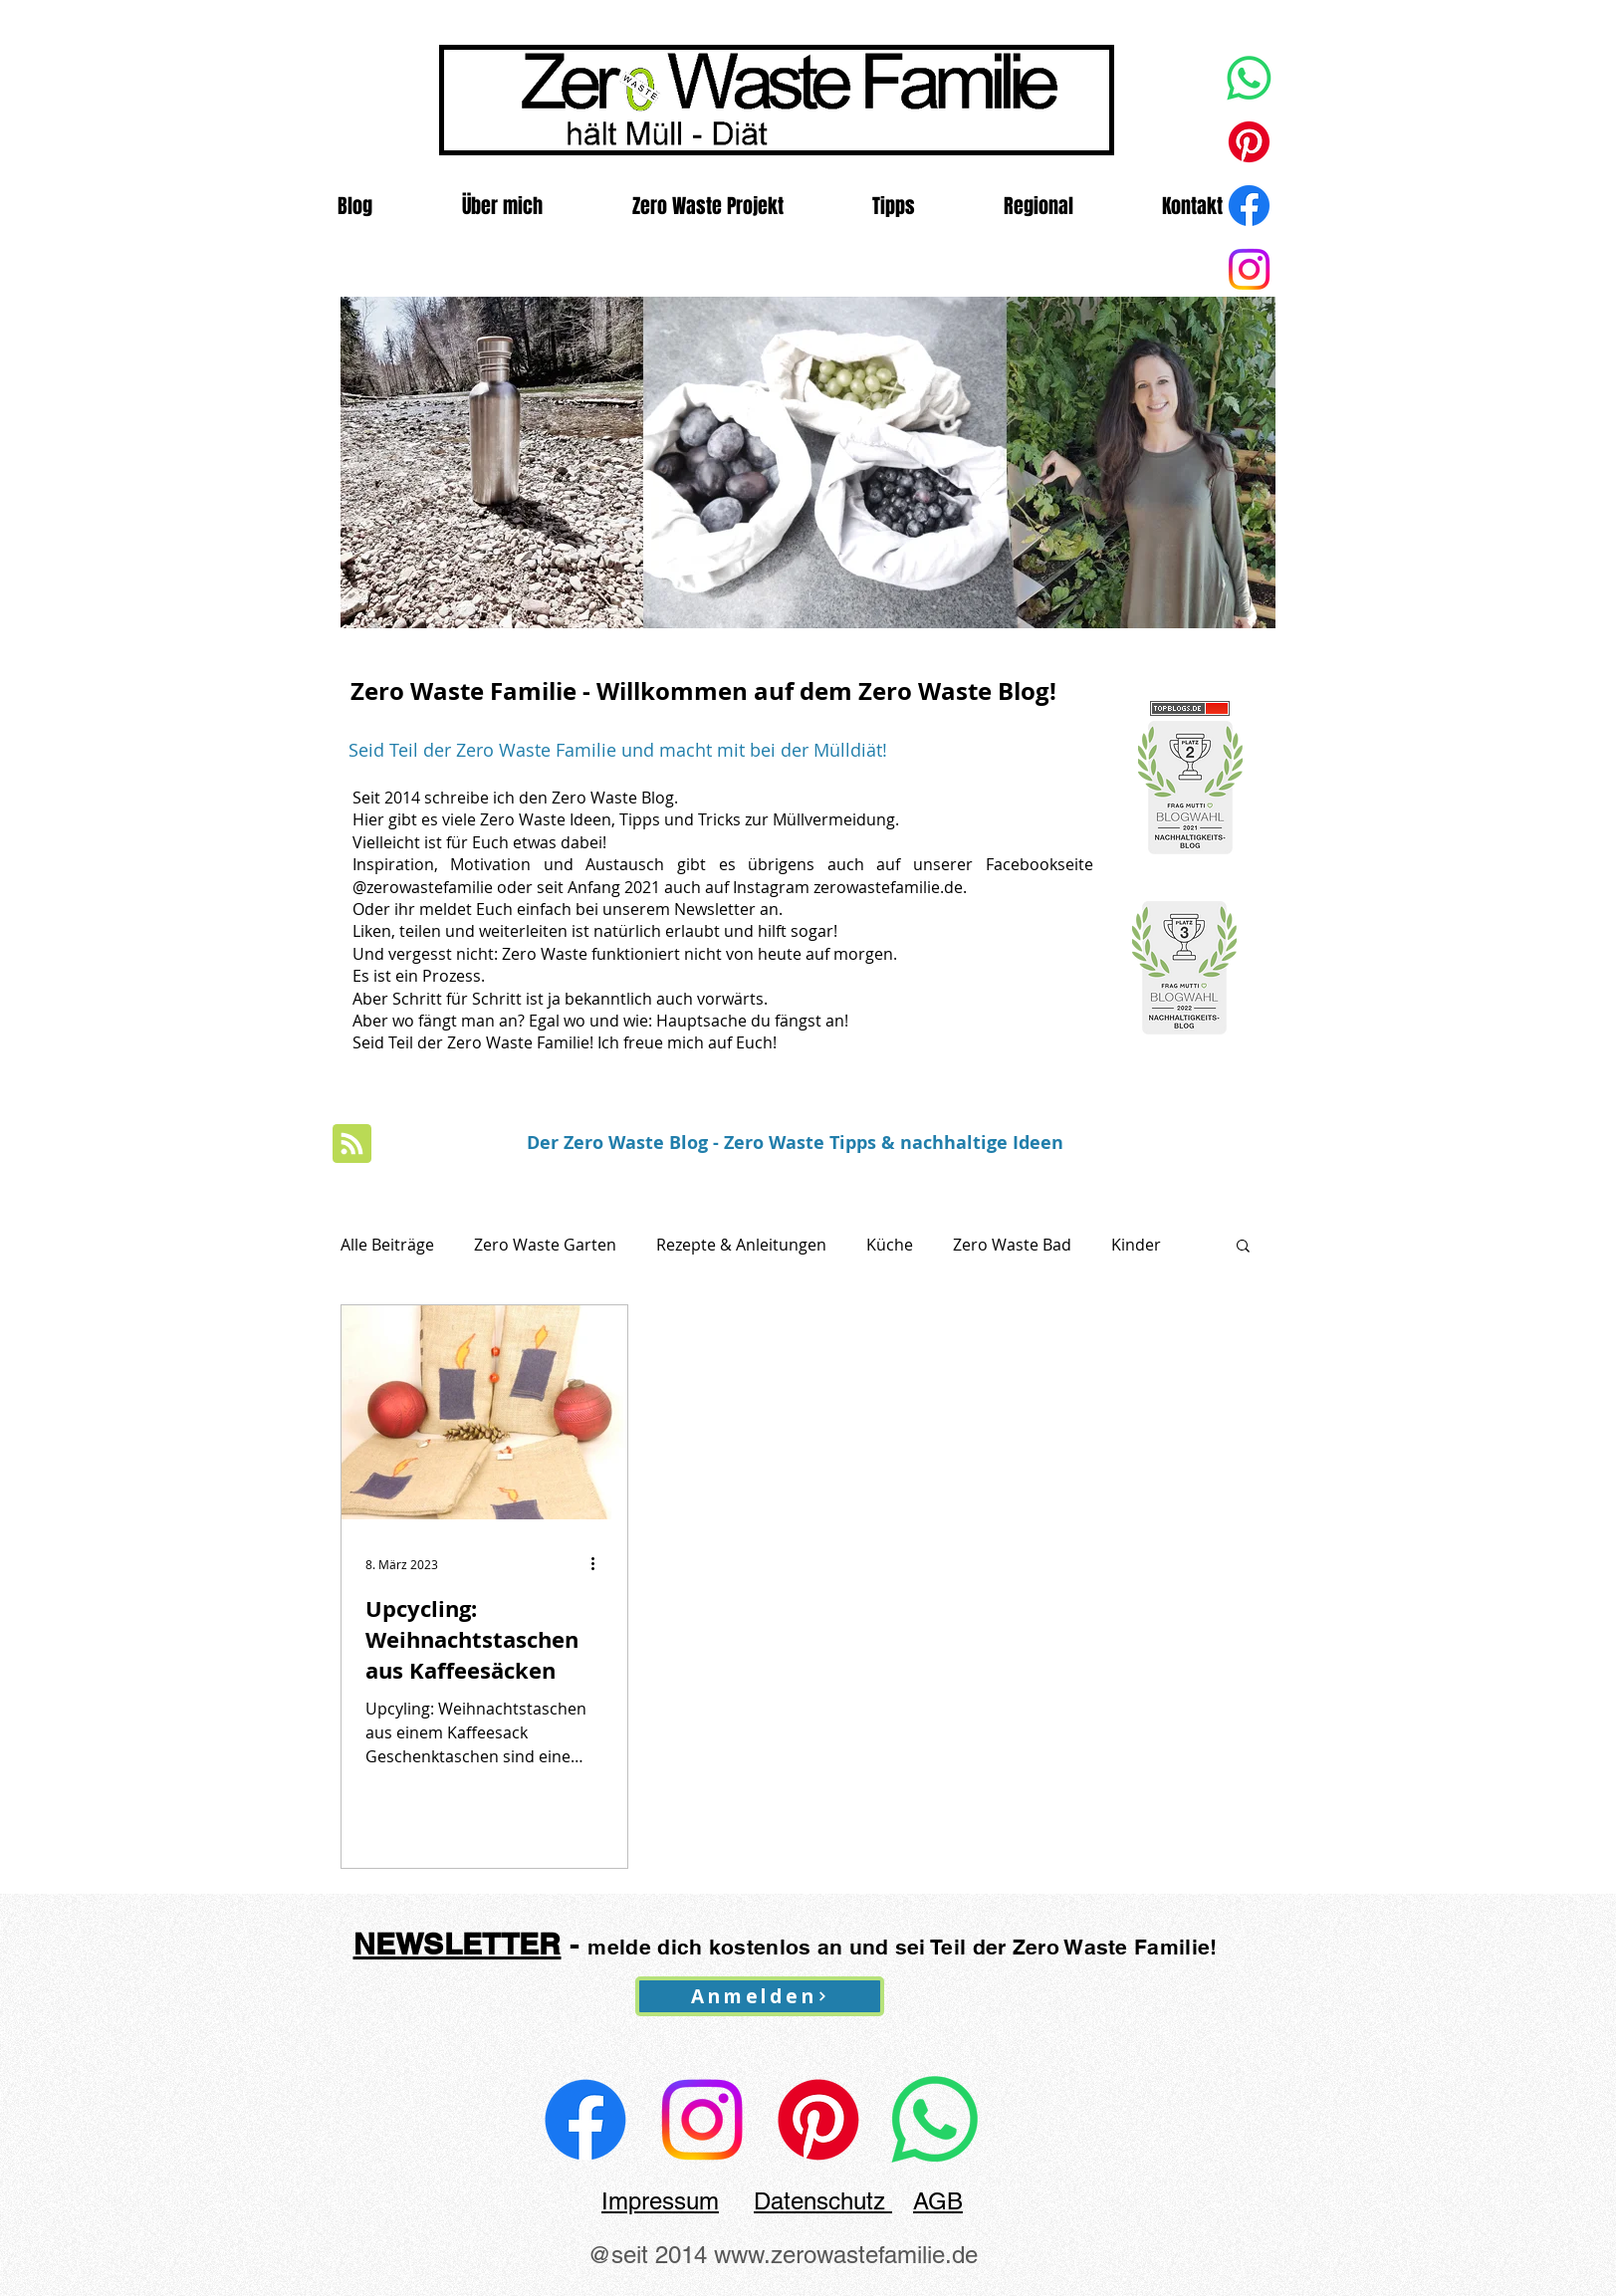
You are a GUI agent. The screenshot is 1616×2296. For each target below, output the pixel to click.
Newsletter (715, 909)
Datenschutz (823, 2200)
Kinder (1136, 1245)
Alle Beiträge (387, 1245)
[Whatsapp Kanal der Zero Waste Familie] (935, 2120)
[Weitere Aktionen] (600, 1564)
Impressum (660, 2200)
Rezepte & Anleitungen (741, 1245)
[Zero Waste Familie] (1249, 269)
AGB (938, 2200)
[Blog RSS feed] (352, 1144)
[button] (1243, 1247)
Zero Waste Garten (545, 1245)
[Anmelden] (759, 1996)
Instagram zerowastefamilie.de (848, 887)
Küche (889, 1245)
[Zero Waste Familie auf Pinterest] (818, 2120)
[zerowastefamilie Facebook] (585, 2120)
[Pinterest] (1249, 142)
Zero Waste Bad (1012, 1245)
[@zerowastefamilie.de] (702, 2120)
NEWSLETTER (457, 1943)
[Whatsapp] (1249, 78)
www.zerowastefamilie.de (846, 2254)
